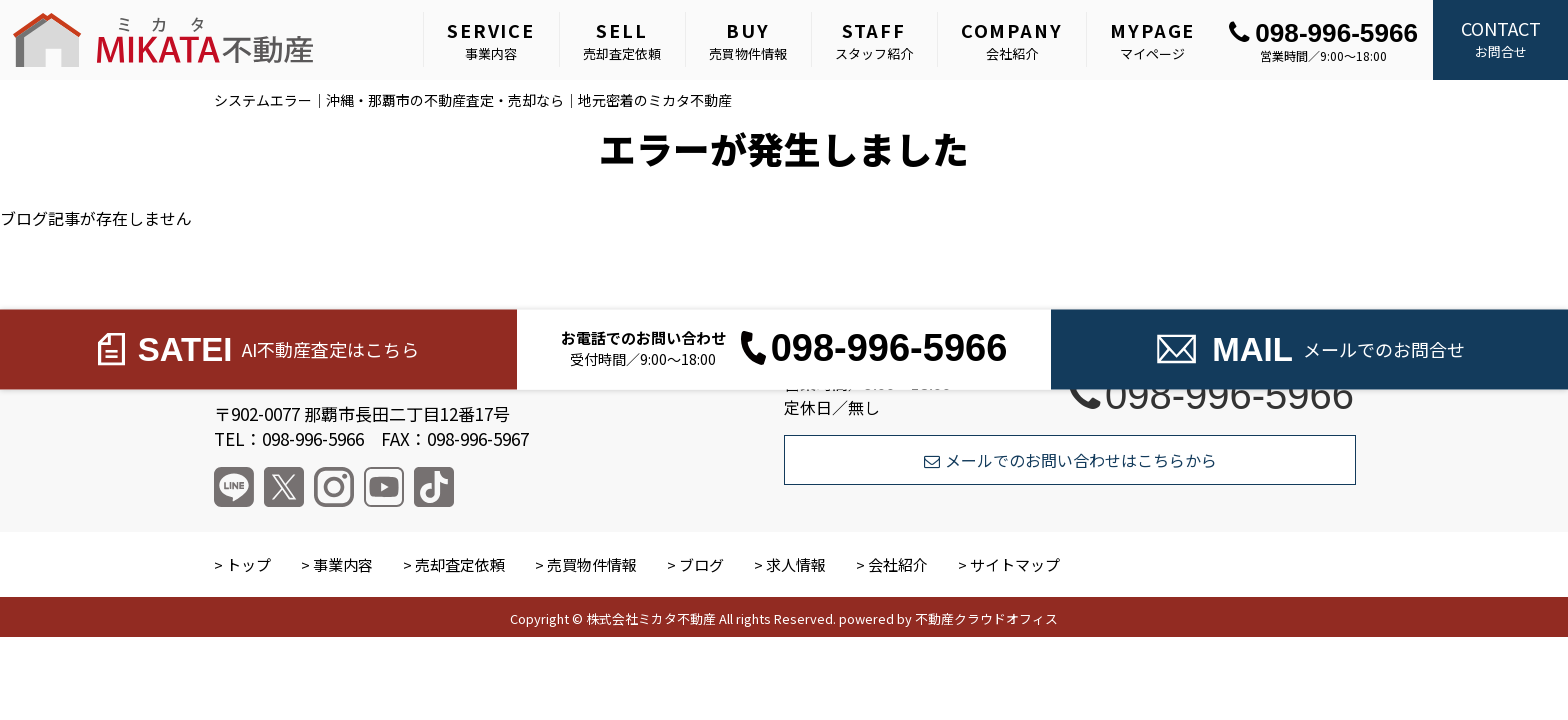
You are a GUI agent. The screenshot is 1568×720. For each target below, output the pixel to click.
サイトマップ (1015, 564)
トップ (248, 564)
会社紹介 (1012, 40)
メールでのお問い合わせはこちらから (1070, 460)
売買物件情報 (748, 40)
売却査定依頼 (622, 40)
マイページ (1152, 40)
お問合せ (1500, 38)
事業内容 (491, 40)
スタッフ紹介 (874, 40)
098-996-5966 (1323, 33)
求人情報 (796, 564)
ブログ (701, 564)
